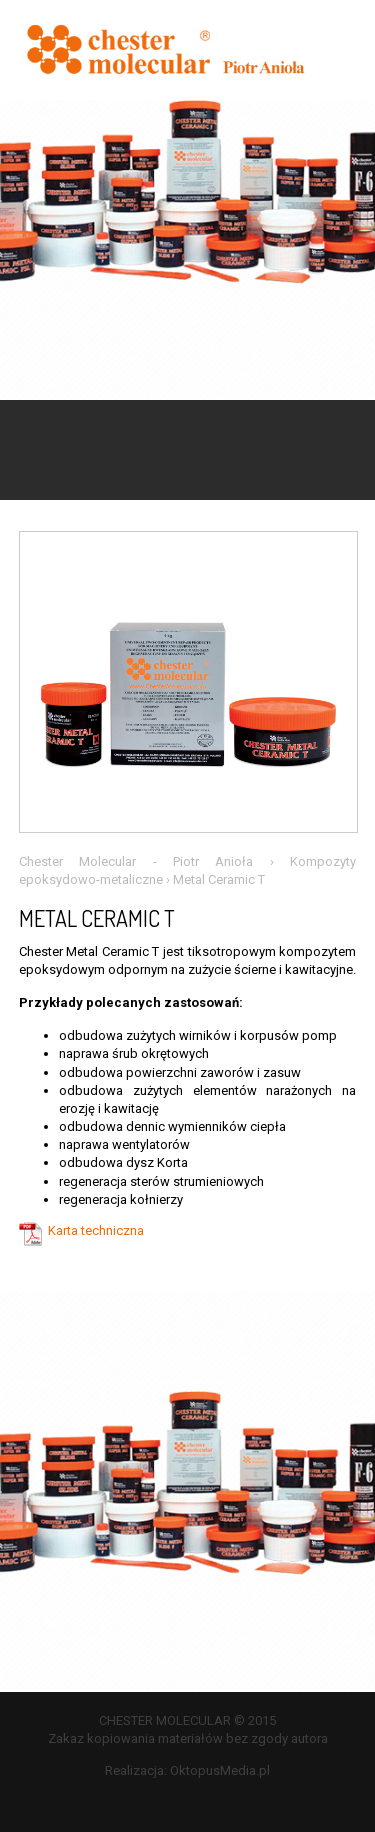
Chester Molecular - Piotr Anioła (136, 861)
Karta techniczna (96, 1230)
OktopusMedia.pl (220, 1770)
